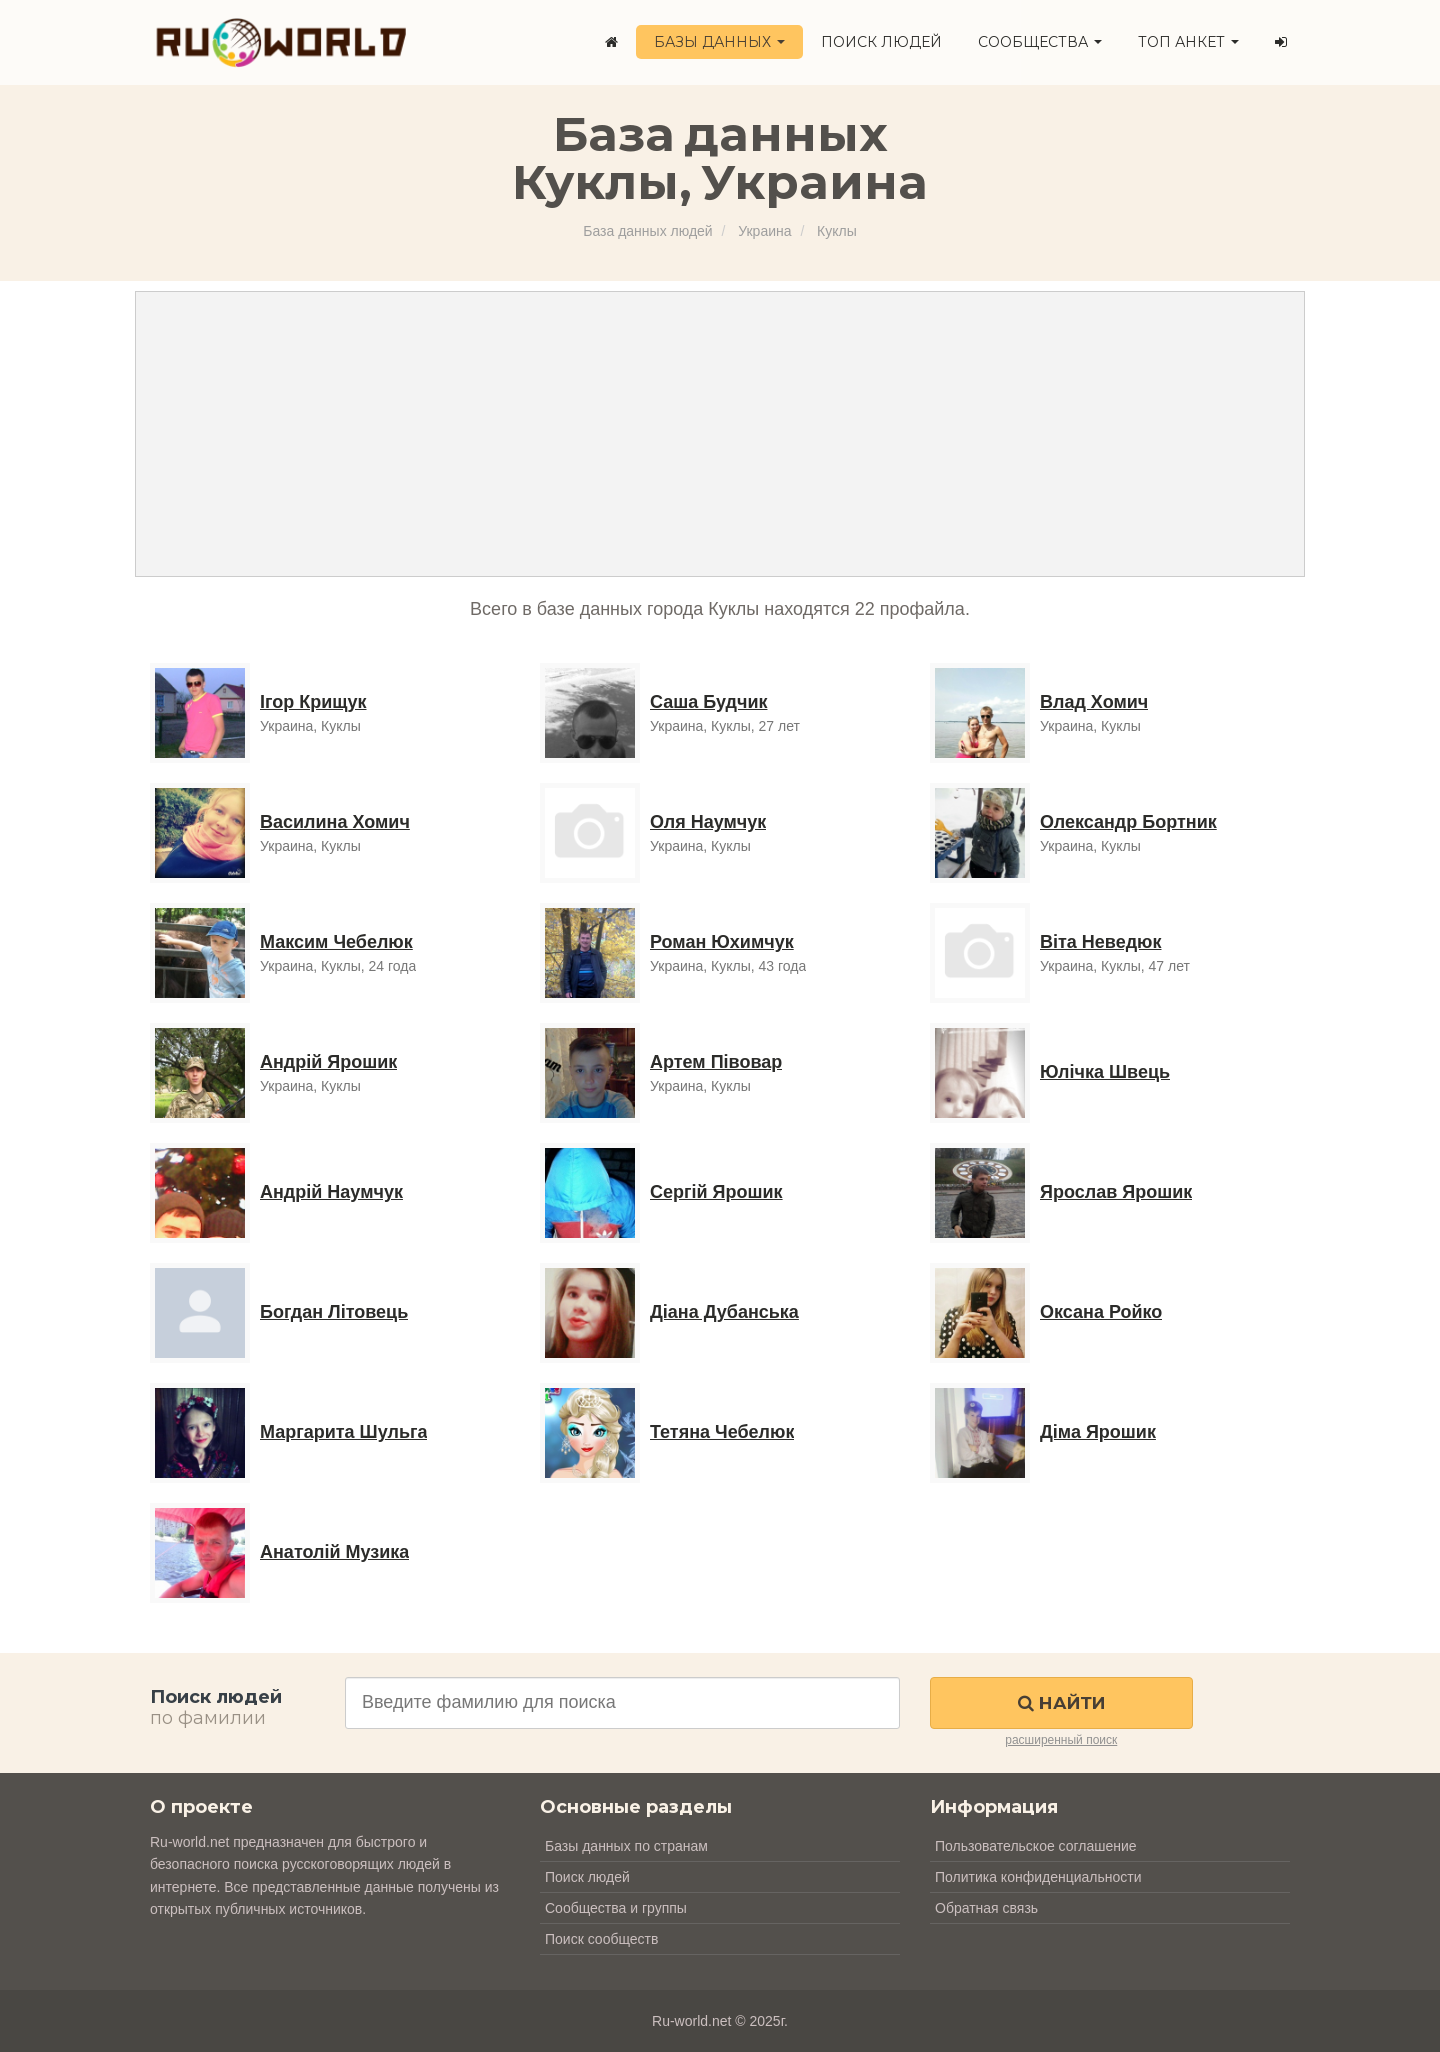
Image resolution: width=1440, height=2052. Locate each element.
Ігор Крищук (313, 702)
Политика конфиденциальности (1038, 1877)
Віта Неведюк (1100, 942)
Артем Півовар (716, 1062)
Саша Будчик (708, 702)
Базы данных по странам (626, 1846)
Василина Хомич (335, 822)
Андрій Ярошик (328, 1062)
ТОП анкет (1188, 42)
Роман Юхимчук (722, 942)
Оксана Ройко (1101, 1312)
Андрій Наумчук (331, 1192)
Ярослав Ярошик (1116, 1192)
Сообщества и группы (616, 1908)
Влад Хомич (1094, 702)
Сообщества (1040, 42)
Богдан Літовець (334, 1312)
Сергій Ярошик (716, 1192)
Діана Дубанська (724, 1312)
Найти (1061, 1703)
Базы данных (719, 42)
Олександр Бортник (1128, 822)
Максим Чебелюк (336, 942)
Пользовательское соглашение (1036, 1846)
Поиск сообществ (601, 1939)
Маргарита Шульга (343, 1432)
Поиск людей (881, 42)
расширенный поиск (1061, 1740)
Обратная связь (986, 1908)
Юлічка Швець (1105, 1072)
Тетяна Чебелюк (722, 1432)
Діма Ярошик (1098, 1432)
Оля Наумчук (708, 822)
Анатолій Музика (334, 1552)
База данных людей (647, 231)
